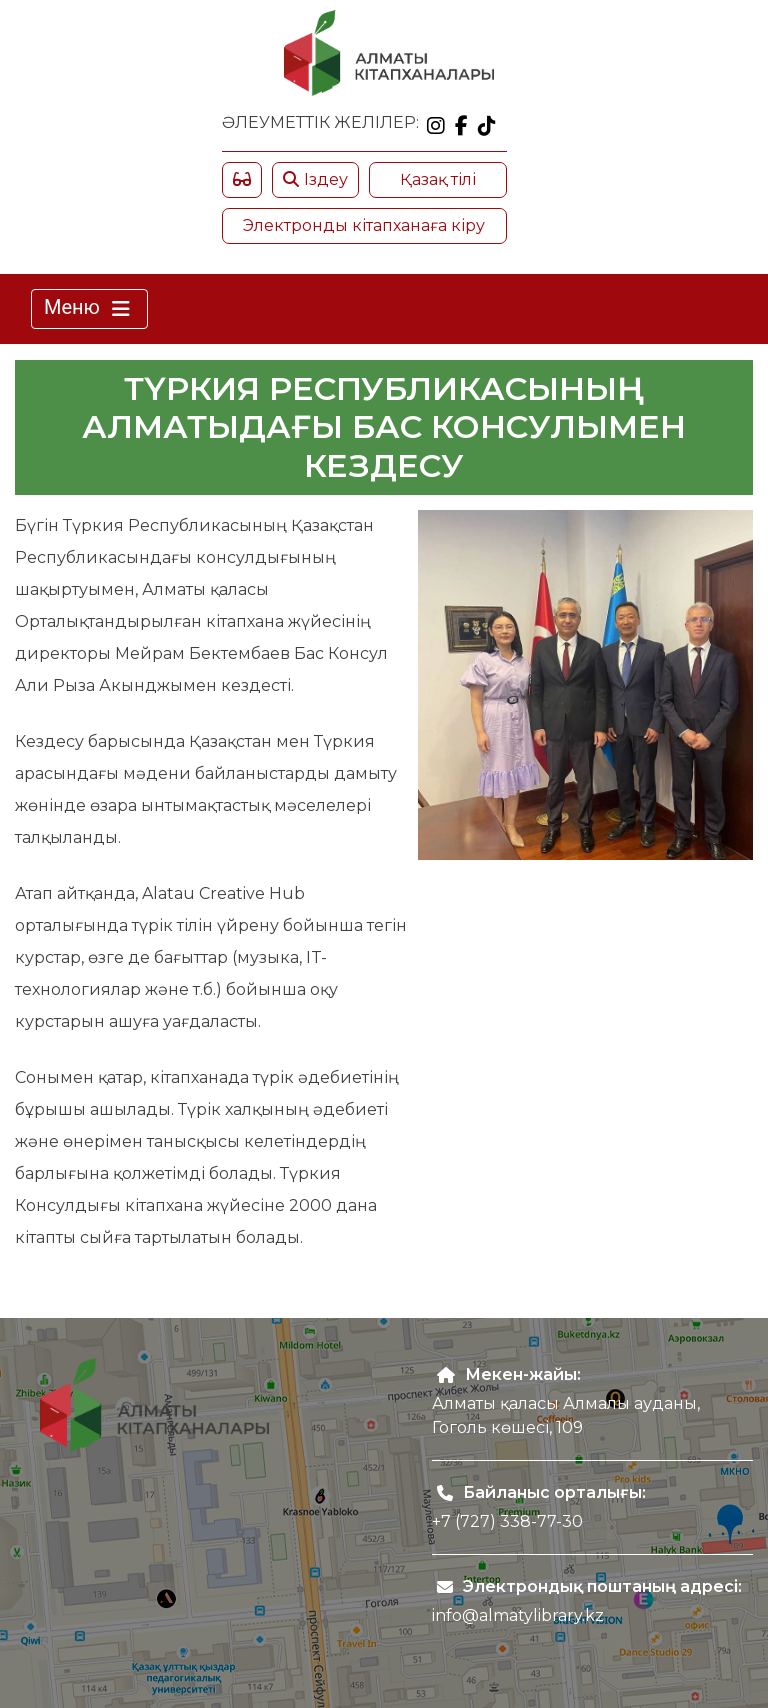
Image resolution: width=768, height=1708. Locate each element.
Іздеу (315, 179)
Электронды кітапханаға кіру (364, 225)
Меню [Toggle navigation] (89, 309)
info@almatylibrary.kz (518, 1615)
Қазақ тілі (438, 179)
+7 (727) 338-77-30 (507, 1521)
